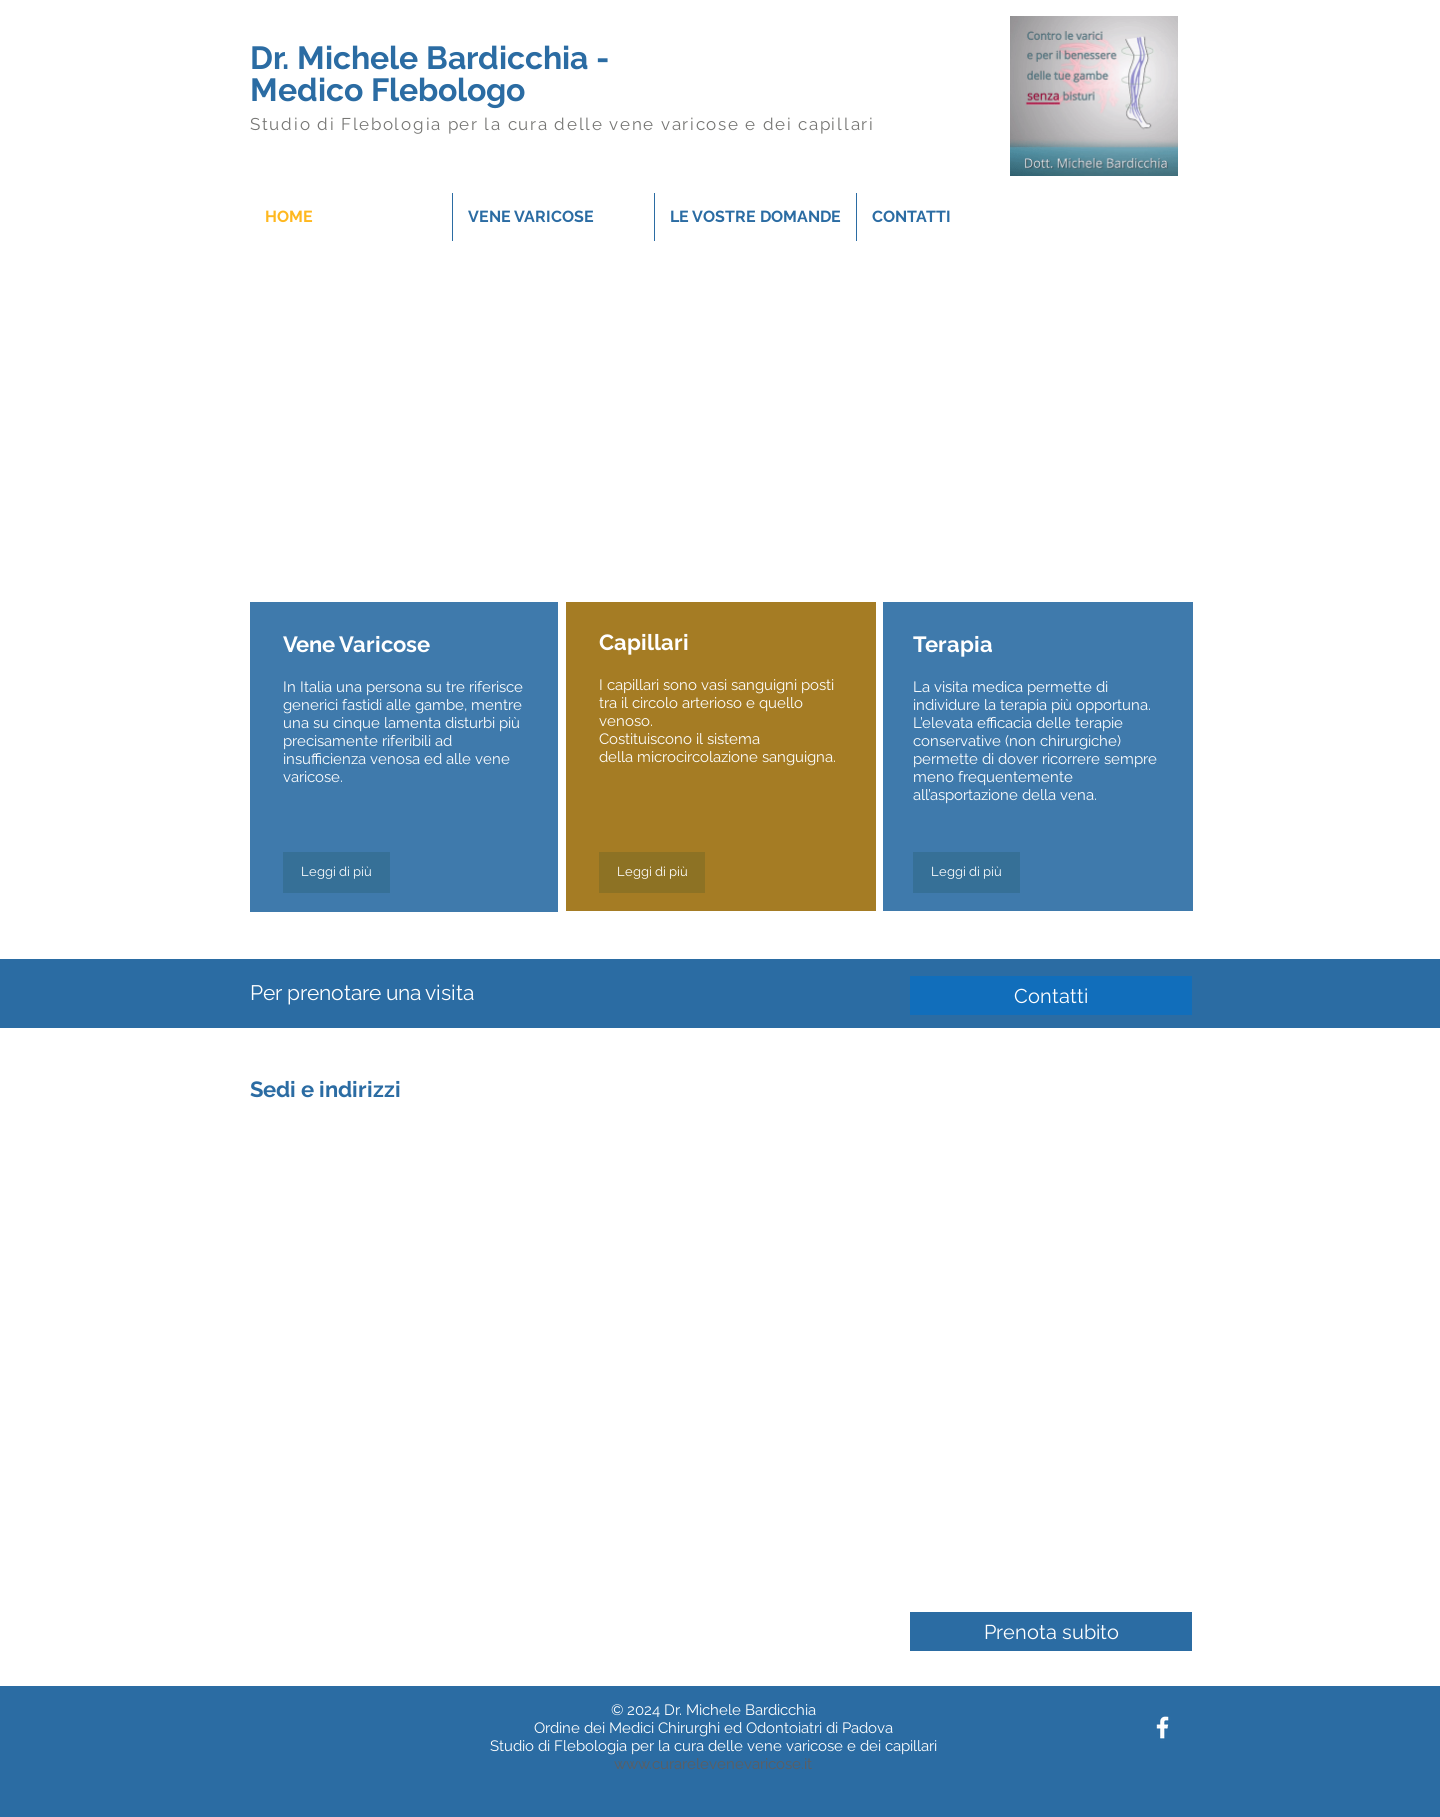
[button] (553, 217)
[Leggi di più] (336, 872)
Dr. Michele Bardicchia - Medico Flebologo (429, 73)
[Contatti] (1051, 995)
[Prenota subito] (1051, 1631)
